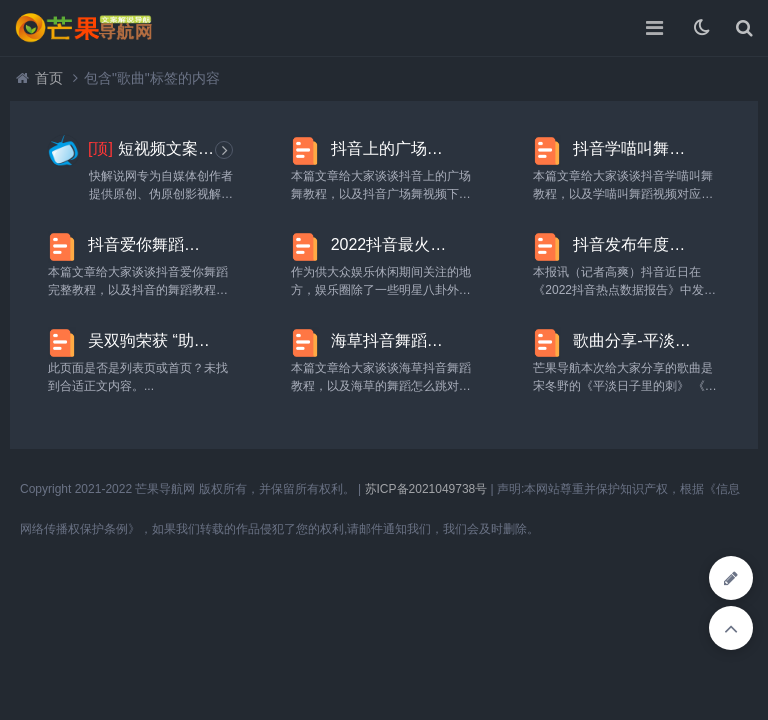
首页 (49, 78)
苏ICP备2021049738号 (426, 489)
